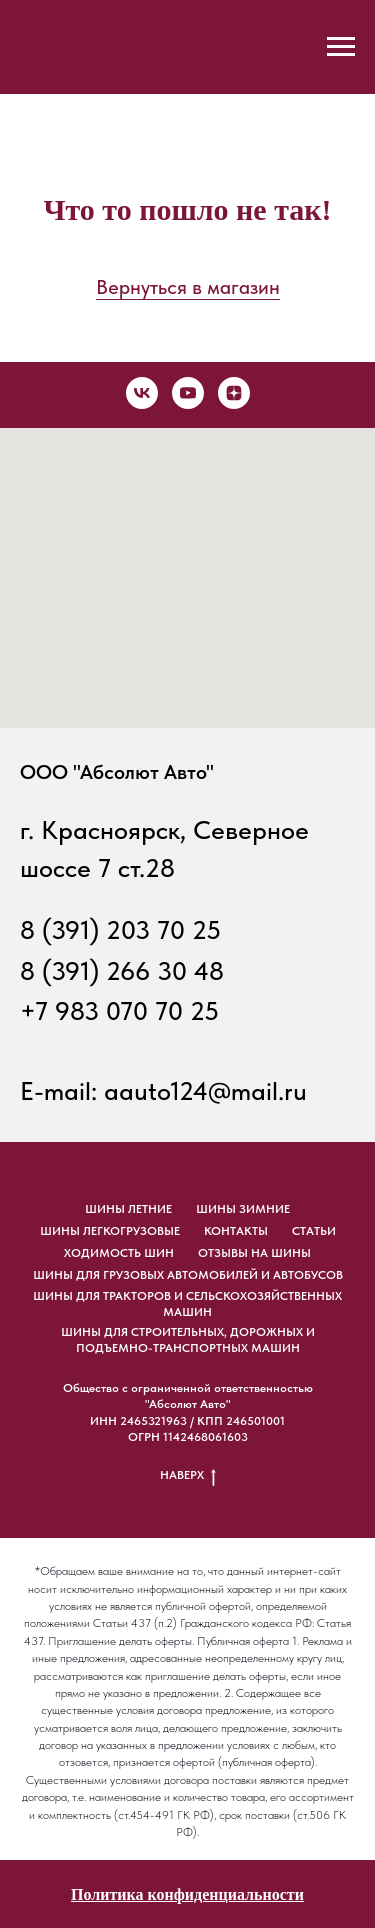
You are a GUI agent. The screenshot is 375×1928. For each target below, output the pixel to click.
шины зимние (243, 1209)
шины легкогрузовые (110, 1231)
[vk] (142, 393)
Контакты (236, 1231)
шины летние (128, 1209)
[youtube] (188, 393)
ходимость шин (119, 1253)
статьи (314, 1231)
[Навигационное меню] (341, 47)
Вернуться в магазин (188, 287)
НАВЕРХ (188, 1475)
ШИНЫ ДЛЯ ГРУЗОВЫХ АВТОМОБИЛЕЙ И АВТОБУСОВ (188, 1275)
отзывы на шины (254, 1253)
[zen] (234, 393)
